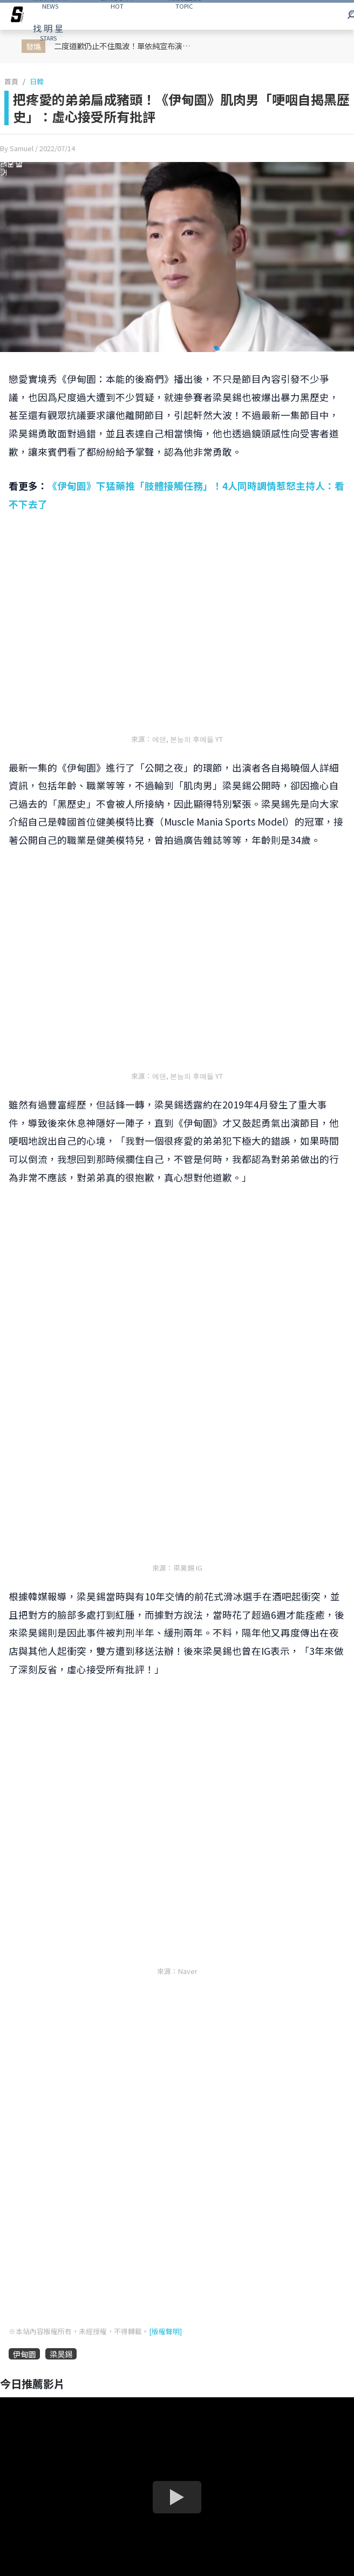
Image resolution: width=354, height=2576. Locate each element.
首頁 (11, 81)
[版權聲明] (165, 2331)
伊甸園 (24, 2353)
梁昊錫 (61, 2353)
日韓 (37, 81)
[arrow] (17, 16)
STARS (48, 32)
